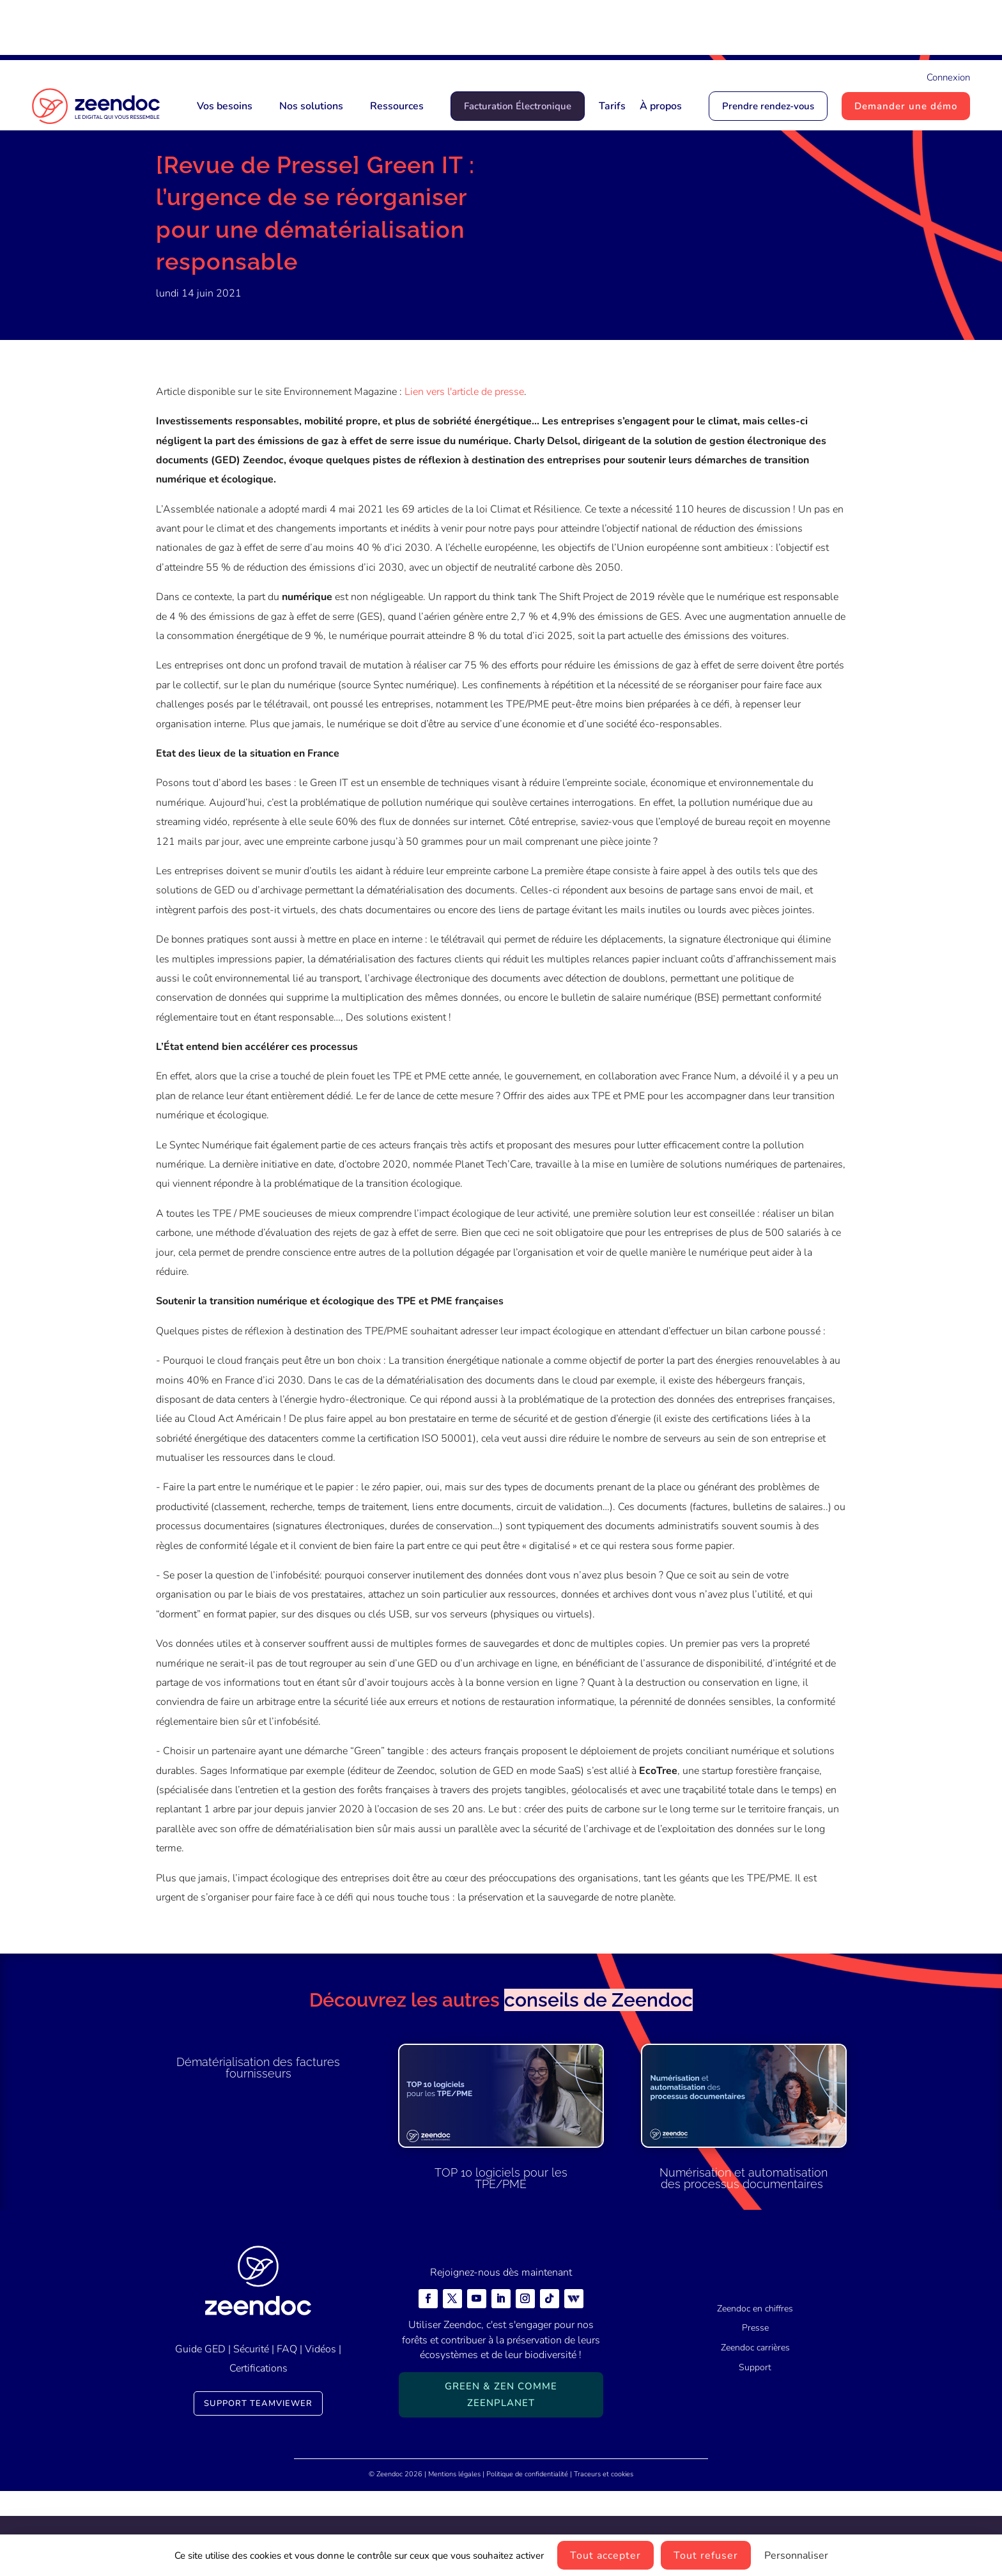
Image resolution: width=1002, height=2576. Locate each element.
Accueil (172, 180)
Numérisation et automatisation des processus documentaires (743, 2263)
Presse (269, 180)
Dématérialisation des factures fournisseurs (258, 2152)
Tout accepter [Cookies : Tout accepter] (605, 2556)
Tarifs (612, 106)
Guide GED (200, 2434)
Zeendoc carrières (755, 2432)
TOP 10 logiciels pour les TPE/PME (501, 2263)
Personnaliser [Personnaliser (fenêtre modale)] (796, 2556)
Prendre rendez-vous (768, 106)
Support (755, 2452)
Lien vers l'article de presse (464, 477)
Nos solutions (311, 106)
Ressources (397, 106)
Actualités (221, 180)
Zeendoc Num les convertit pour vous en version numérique (634, 30)
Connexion (948, 77)
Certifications (258, 2453)
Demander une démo (905, 106)
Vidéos (320, 2434)
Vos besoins (224, 106)
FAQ (287, 2434)
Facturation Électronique (517, 106)
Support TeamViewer (258, 2488)
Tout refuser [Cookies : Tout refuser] (706, 2556)
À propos (661, 106)
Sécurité (251, 2434)
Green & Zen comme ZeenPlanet (501, 2479)
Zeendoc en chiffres (755, 2393)
